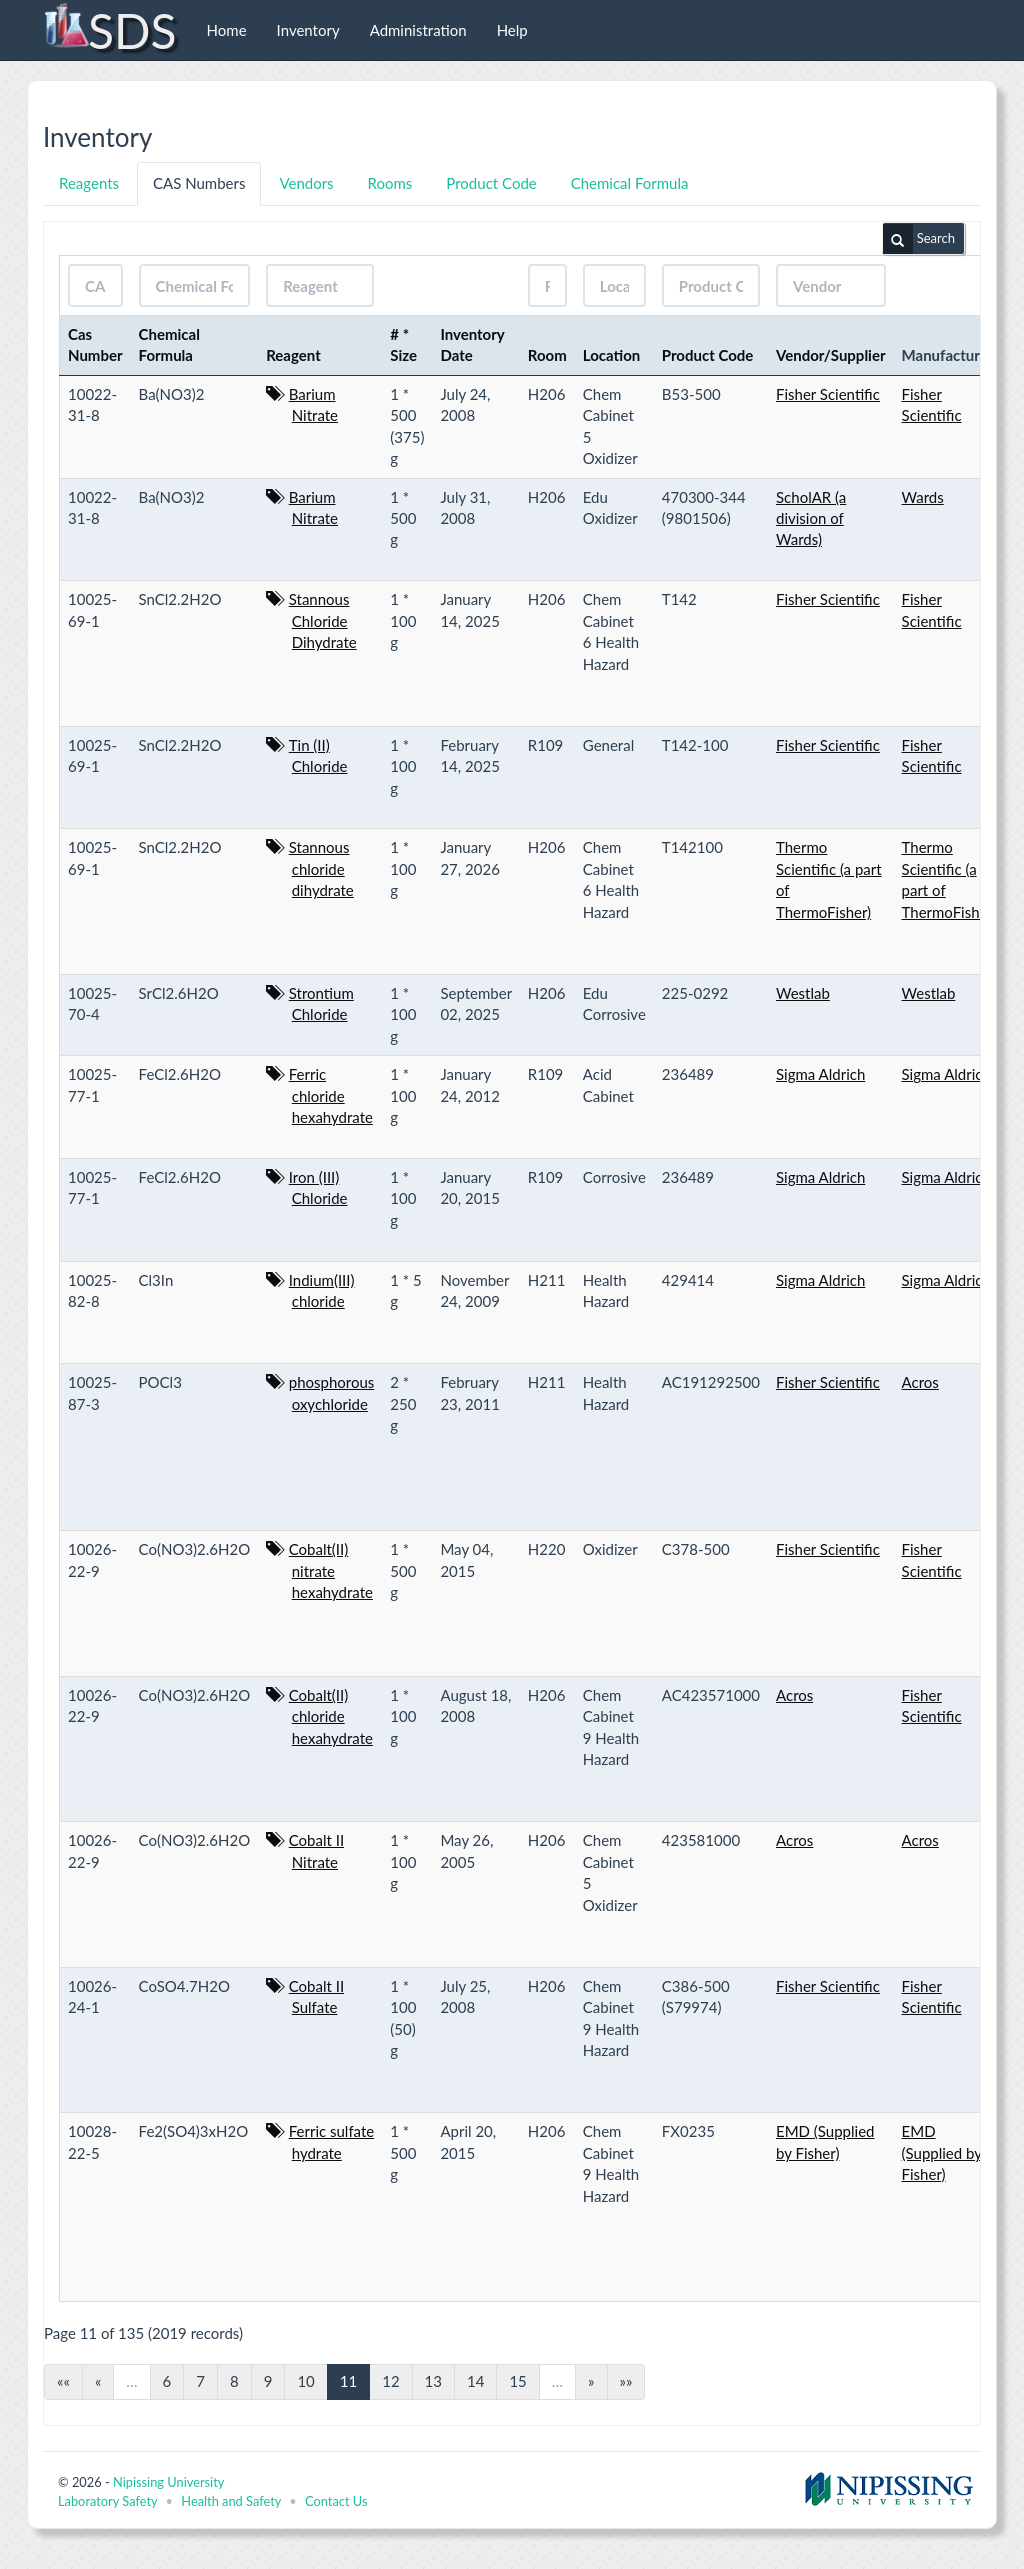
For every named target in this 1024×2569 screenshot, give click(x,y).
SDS (109, 30)
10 (305, 2381)
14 (475, 2381)
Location (612, 355)
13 (433, 2381)
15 (517, 2381)
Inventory (308, 30)
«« (63, 2381)
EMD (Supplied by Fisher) (942, 2152)
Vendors (306, 183)
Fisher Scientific (828, 394)
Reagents (89, 183)
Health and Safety (231, 2501)
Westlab (803, 993)
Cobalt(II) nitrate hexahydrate (331, 1570)
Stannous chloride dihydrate (321, 868)
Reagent (293, 355)
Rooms (390, 183)
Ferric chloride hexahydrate (331, 1095)
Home (227, 30)
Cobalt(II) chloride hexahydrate (331, 1716)
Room (547, 355)
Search (919, 239)
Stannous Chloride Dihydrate (323, 620)
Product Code (491, 183)
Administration (418, 30)
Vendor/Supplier (831, 355)
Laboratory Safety (107, 2501)
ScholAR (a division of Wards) (811, 518)
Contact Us (336, 2501)
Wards (923, 497)
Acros (920, 1382)
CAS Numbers (199, 183)
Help (512, 30)
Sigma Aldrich (820, 1074)
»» (626, 2381)
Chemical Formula (630, 183)
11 (348, 2381)
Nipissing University (168, 2482)
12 (390, 2381)
